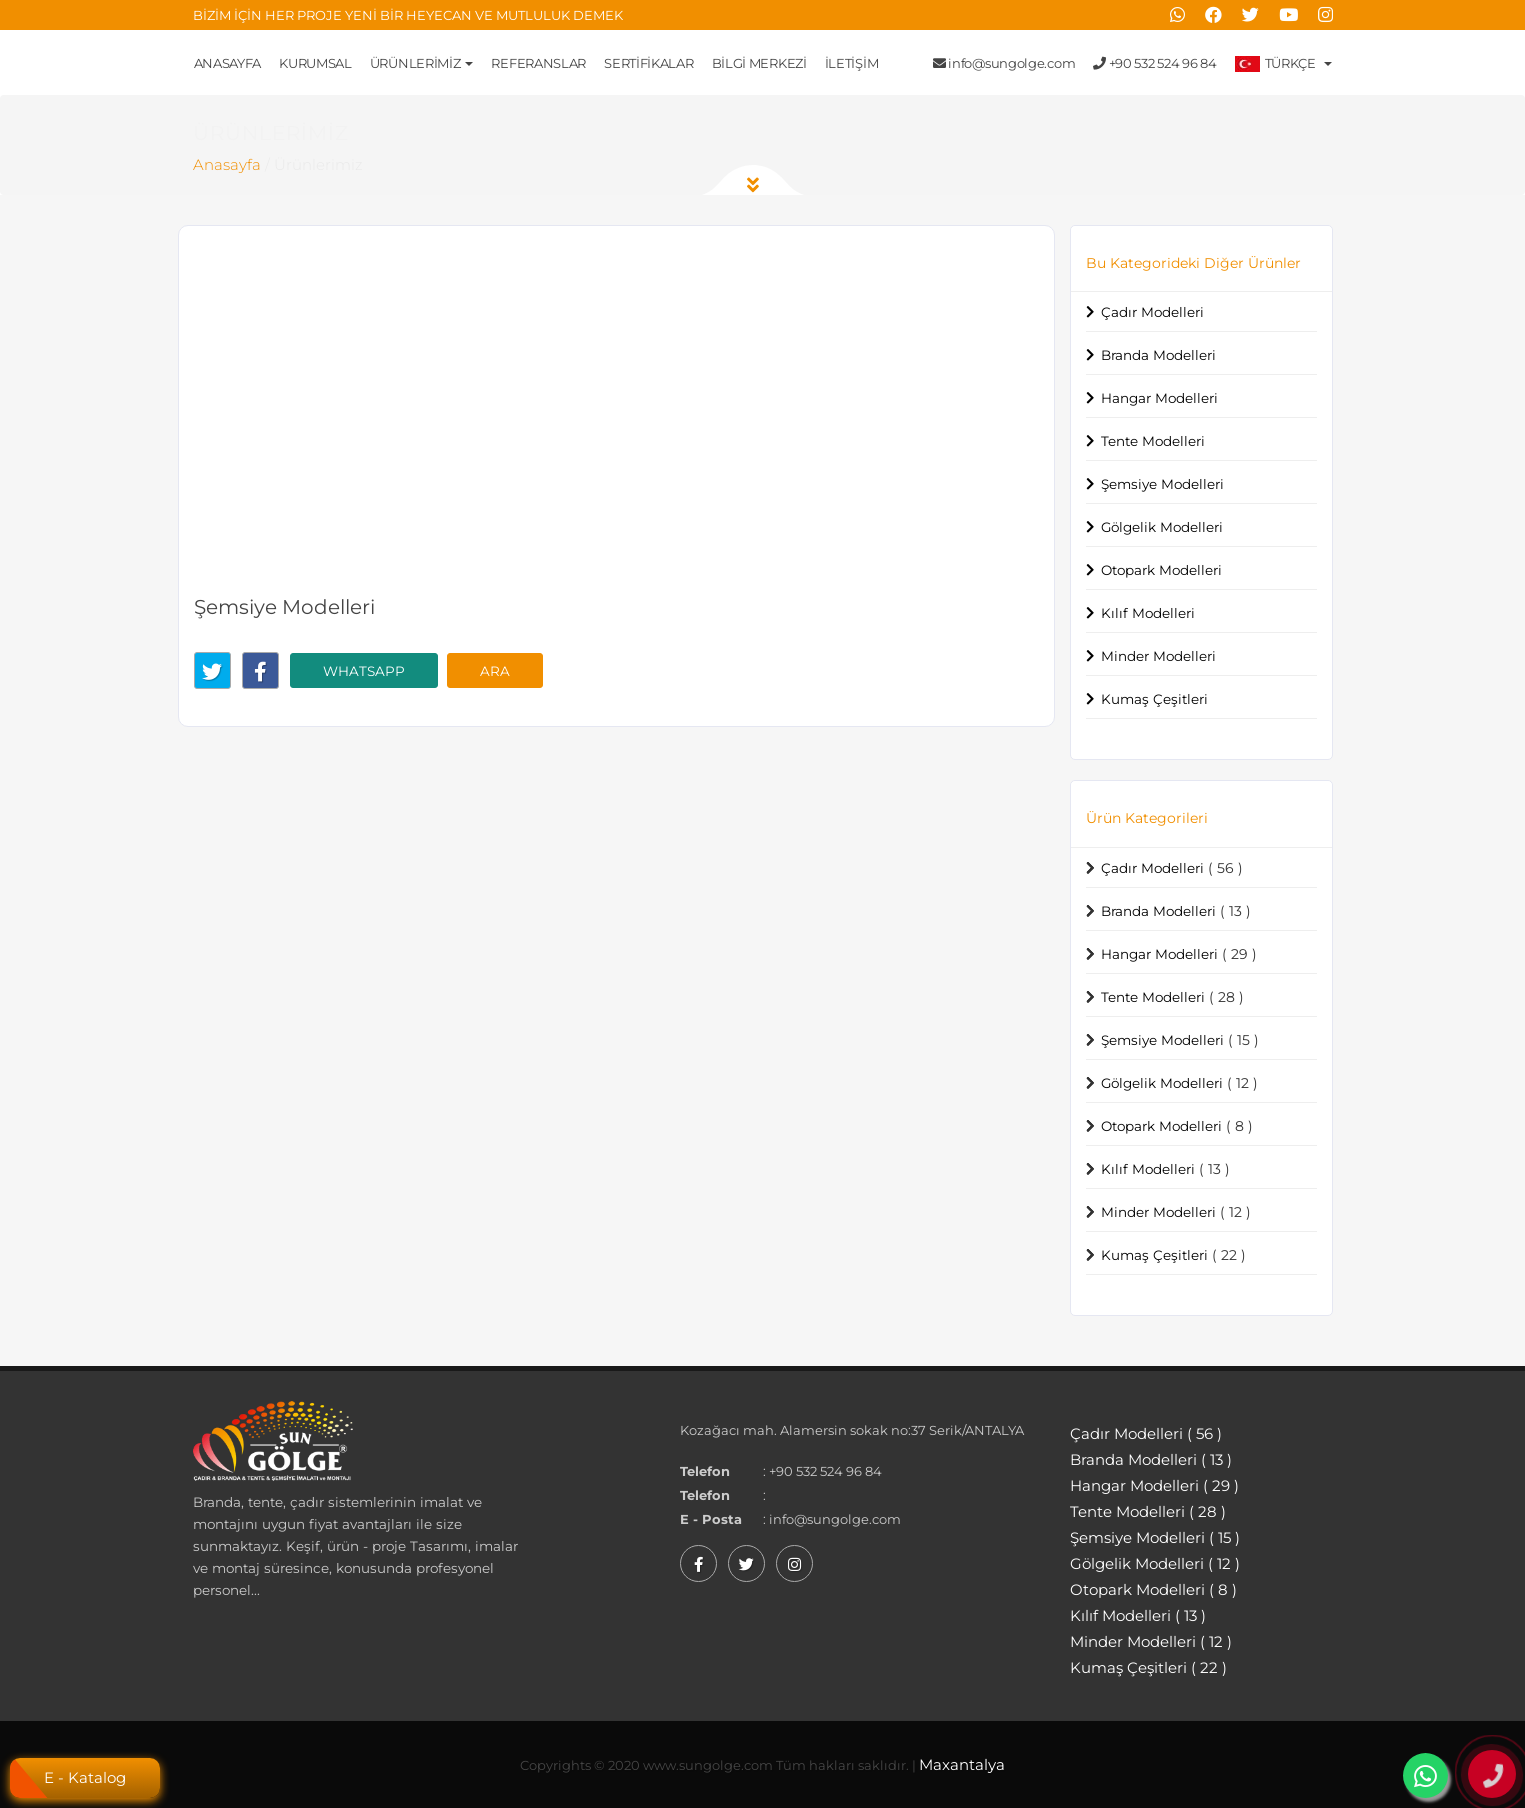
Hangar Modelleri (1159, 398)
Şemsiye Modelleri (1162, 484)
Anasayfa (228, 63)
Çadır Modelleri (1152, 312)
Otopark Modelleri (1161, 570)
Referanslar (538, 63)
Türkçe (1283, 63)
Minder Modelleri (1158, 656)
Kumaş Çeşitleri (1154, 699)
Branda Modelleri (1158, 355)
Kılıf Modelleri (1148, 613)
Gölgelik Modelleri (1162, 527)
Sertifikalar (648, 63)
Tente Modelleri (1153, 441)
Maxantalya (962, 1764)
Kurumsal (315, 63)
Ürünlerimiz (422, 63)
